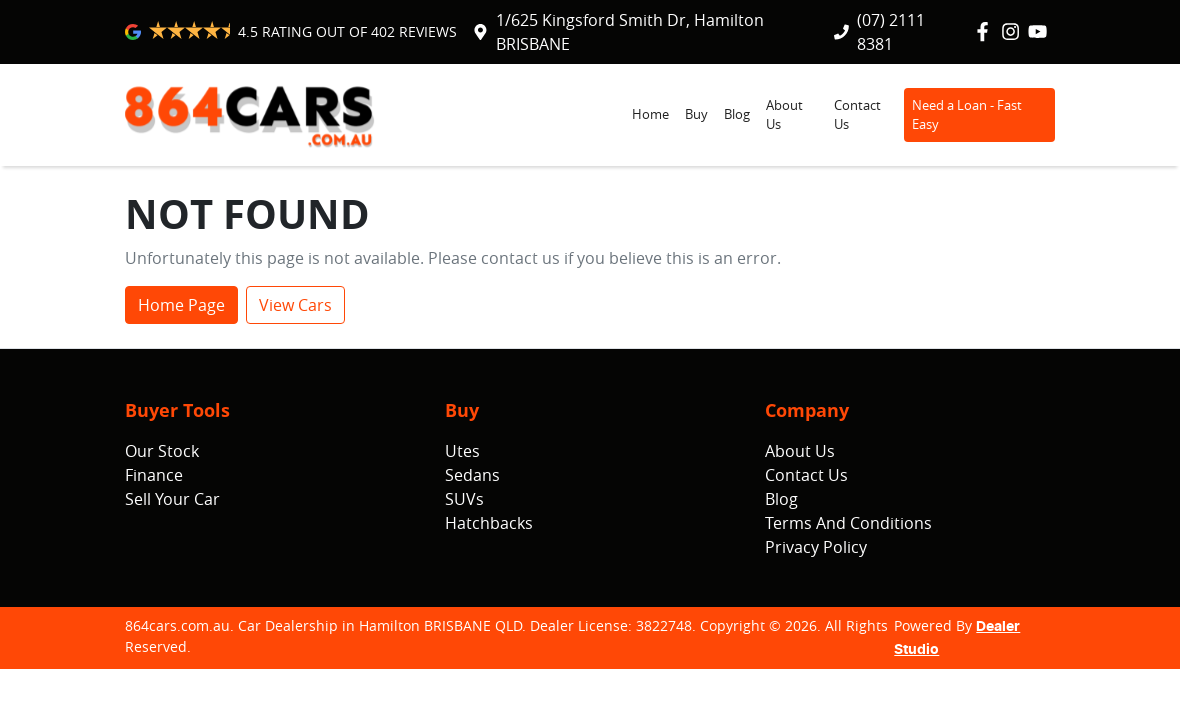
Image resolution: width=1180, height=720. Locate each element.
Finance (154, 475)
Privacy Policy (816, 547)
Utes (462, 451)
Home (650, 114)
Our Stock (162, 451)
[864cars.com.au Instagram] (1014, 31)
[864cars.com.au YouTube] (1041, 31)
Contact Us (857, 115)
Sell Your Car (172, 499)
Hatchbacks (489, 523)
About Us (784, 115)
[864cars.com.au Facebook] (986, 31)
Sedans (472, 475)
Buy (696, 114)
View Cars (295, 305)
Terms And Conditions (848, 523)
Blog (737, 114)
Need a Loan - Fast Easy (967, 115)
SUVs (464, 499)
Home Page (181, 305)
